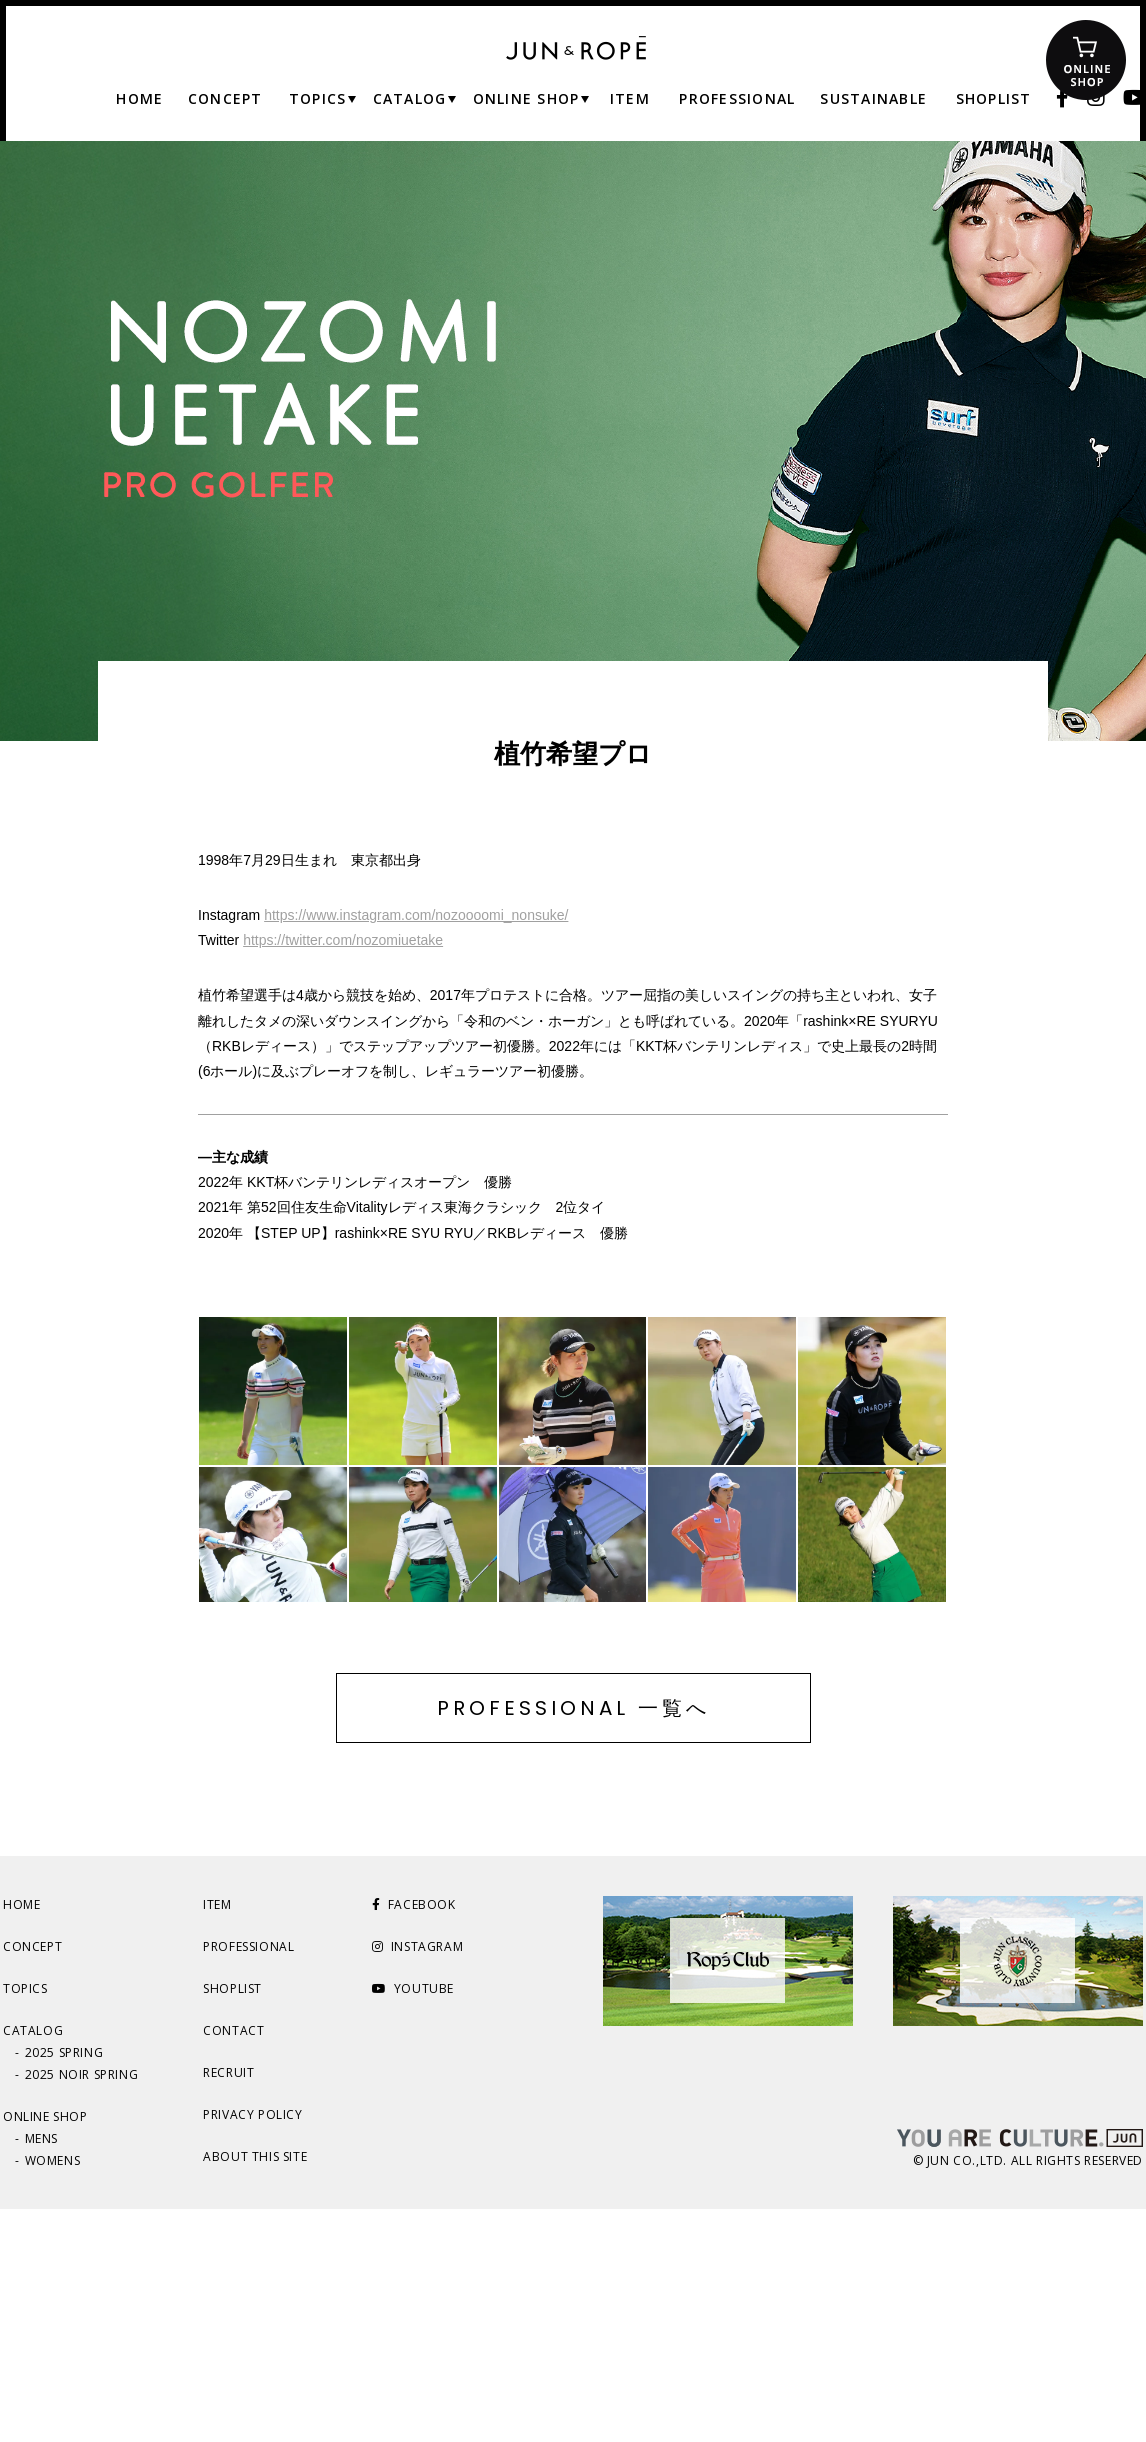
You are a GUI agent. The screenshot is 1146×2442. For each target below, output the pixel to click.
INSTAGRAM (417, 2179)
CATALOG (33, 2263)
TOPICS (25, 2221)
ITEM (217, 2137)
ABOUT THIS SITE (255, 2389)
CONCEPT (32, 2179)
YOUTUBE (413, 2221)
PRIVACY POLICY (252, 2347)
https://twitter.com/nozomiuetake (343, 940)
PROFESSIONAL (248, 2179)
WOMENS (53, 2393)
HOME (21, 2137)
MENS (41, 2371)
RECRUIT (228, 2305)
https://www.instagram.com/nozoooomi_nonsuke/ (416, 915)
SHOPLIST (232, 2221)
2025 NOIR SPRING (82, 2307)
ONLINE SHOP (45, 2349)
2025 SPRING (64, 2285)
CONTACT (233, 2263)
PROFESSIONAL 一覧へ (573, 1941)
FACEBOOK (413, 2137)
